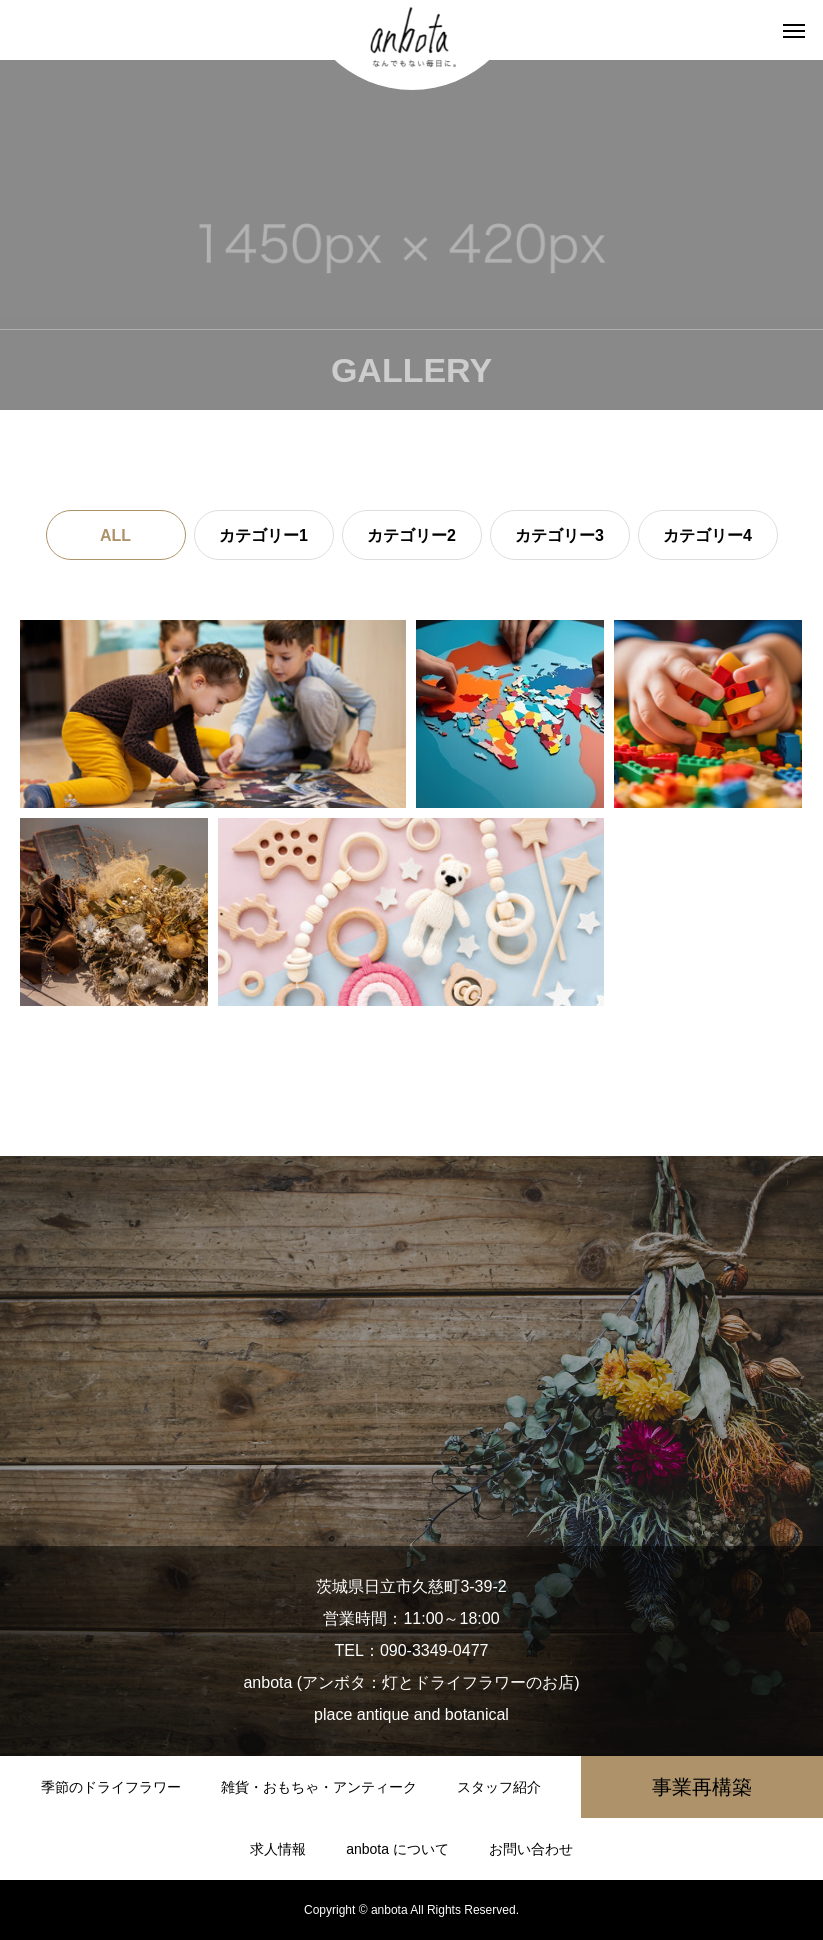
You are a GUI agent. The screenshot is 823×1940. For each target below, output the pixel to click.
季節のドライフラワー (111, 1787)
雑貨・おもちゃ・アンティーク (319, 1787)
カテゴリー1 (263, 535)
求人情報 (278, 1849)
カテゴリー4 (707, 535)
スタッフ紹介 (499, 1787)
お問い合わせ (531, 1849)
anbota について (397, 1849)
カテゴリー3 (559, 535)
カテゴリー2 (411, 535)
